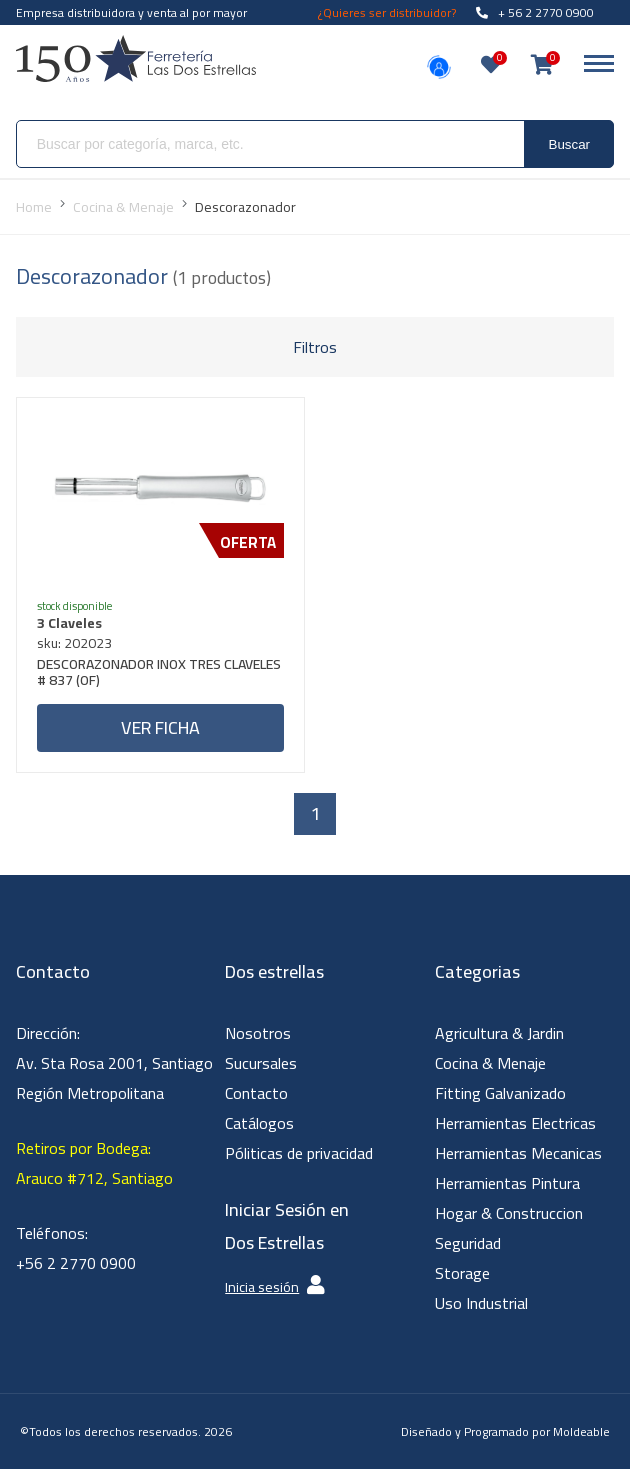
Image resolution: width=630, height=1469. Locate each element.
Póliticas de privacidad (299, 1153)
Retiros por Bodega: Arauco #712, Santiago (94, 1163)
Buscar (569, 144)
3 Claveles (69, 623)
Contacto (256, 1093)
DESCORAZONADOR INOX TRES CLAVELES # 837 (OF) (159, 674)
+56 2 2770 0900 (76, 1263)
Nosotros (258, 1033)
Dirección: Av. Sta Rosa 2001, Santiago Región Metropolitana (114, 1063)
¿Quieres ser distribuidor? (387, 12)
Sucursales (261, 1063)
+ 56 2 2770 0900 (535, 12)
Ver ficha (160, 727)
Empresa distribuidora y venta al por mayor (131, 12)
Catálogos (259, 1123)
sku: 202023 (74, 643)
